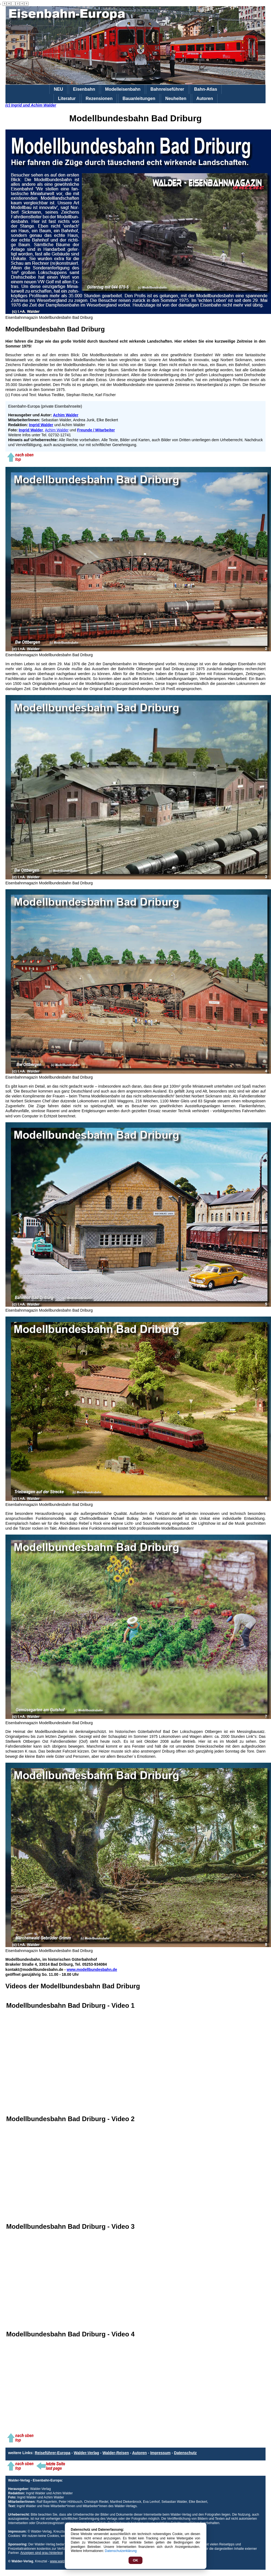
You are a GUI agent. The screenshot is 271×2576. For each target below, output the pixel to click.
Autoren (204, 98)
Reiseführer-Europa (52, 2453)
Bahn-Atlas (205, 89)
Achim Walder (57, 430)
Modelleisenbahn (123, 89)
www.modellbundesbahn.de (92, 1969)
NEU (58, 89)
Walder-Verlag (86, 2453)
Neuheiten (175, 98)
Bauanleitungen (139, 98)
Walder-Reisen (116, 2453)
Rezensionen (99, 98)
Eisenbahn (84, 89)
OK (135, 2560)
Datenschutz (185, 2453)
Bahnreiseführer (167, 89)
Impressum (160, 2453)
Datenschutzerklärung (121, 2551)
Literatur (67, 98)
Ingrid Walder (41, 425)
